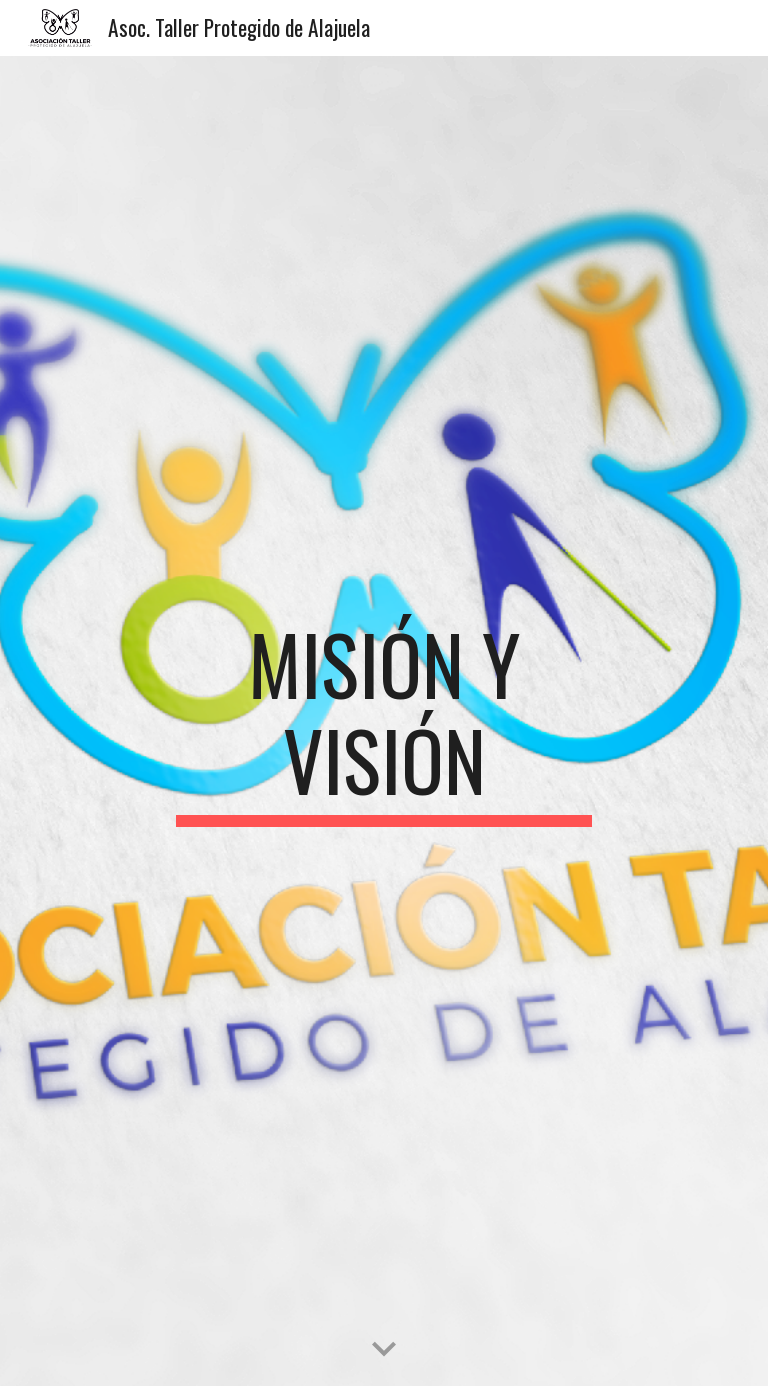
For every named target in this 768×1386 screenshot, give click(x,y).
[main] (383, 721)
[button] (384, 1350)
